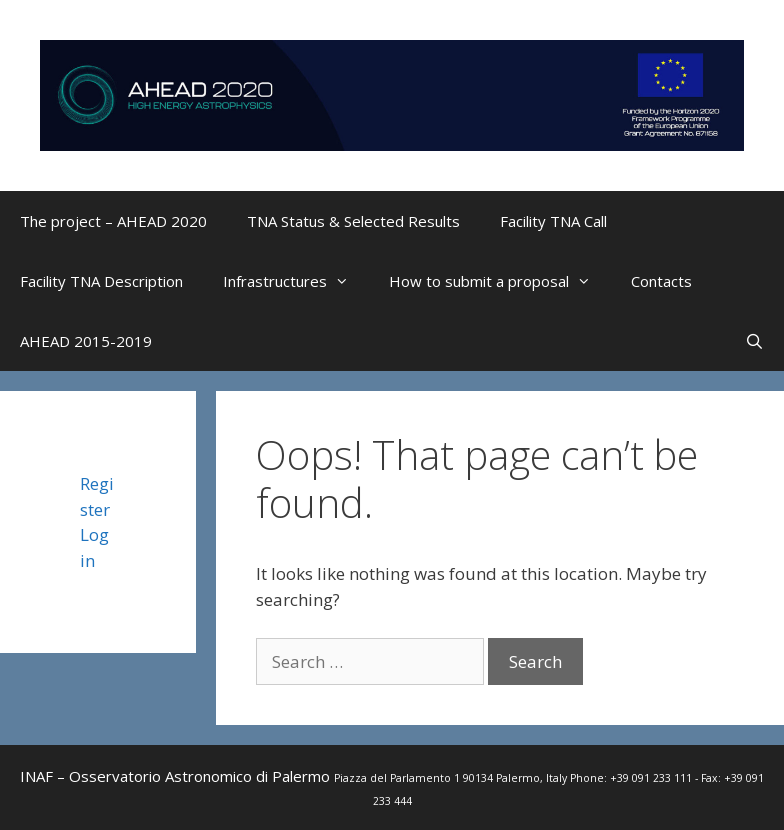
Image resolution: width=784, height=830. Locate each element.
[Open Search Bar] (754, 341)
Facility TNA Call (553, 221)
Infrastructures (296, 281)
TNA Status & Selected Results (353, 221)
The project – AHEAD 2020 (113, 221)
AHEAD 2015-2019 (86, 341)
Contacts (661, 281)
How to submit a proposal (500, 281)
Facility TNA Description (101, 281)
